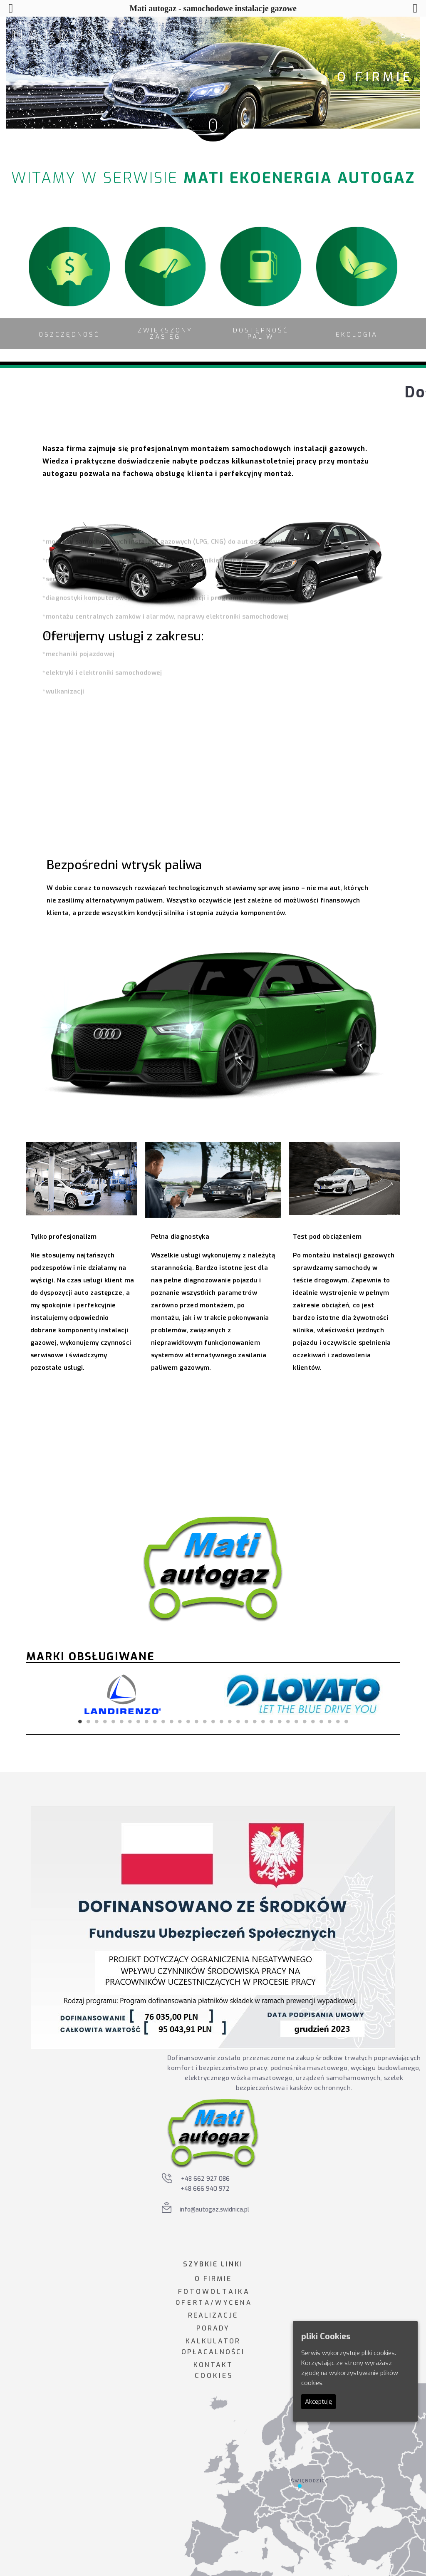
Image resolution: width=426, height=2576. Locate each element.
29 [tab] (313, 1721)
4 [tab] (105, 1721)
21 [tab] (246, 1721)
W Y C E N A (232, 2302)
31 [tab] (329, 1721)
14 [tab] (188, 1721)
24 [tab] (271, 1721)
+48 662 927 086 (205, 2179)
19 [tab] (229, 1721)
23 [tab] (263, 1721)
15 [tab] (196, 1721)
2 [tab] (88, 1721)
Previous (45, 1694)
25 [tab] (279, 1721)
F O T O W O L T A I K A (213, 2291)
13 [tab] (180, 1721)
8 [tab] (138, 1721)
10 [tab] (155, 1721)
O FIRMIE (213, 2278)
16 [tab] (205, 1721)
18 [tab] (221, 1721)
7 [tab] (130, 1721)
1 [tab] (80, 1721)
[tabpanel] (122, 1694)
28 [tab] (304, 1721)
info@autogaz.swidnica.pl (214, 2210)
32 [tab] (338, 1721)
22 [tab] (254, 1721)
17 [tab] (213, 1721)
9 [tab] (146, 1721)
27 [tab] (296, 1721)
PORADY (213, 2328)
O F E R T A (192, 2302)
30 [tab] (321, 1721)
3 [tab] (96, 1721)
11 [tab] (163, 1721)
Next (381, 1694)
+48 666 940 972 (205, 2189)
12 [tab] (171, 1721)
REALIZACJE (213, 2315)
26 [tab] (288, 1721)
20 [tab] (238, 1721)
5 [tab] (113, 1721)
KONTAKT (213, 2364)
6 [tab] (121, 1721)
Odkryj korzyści (179, 1439)
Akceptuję (318, 2401)
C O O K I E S (213, 2375)
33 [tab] (346, 1721)
